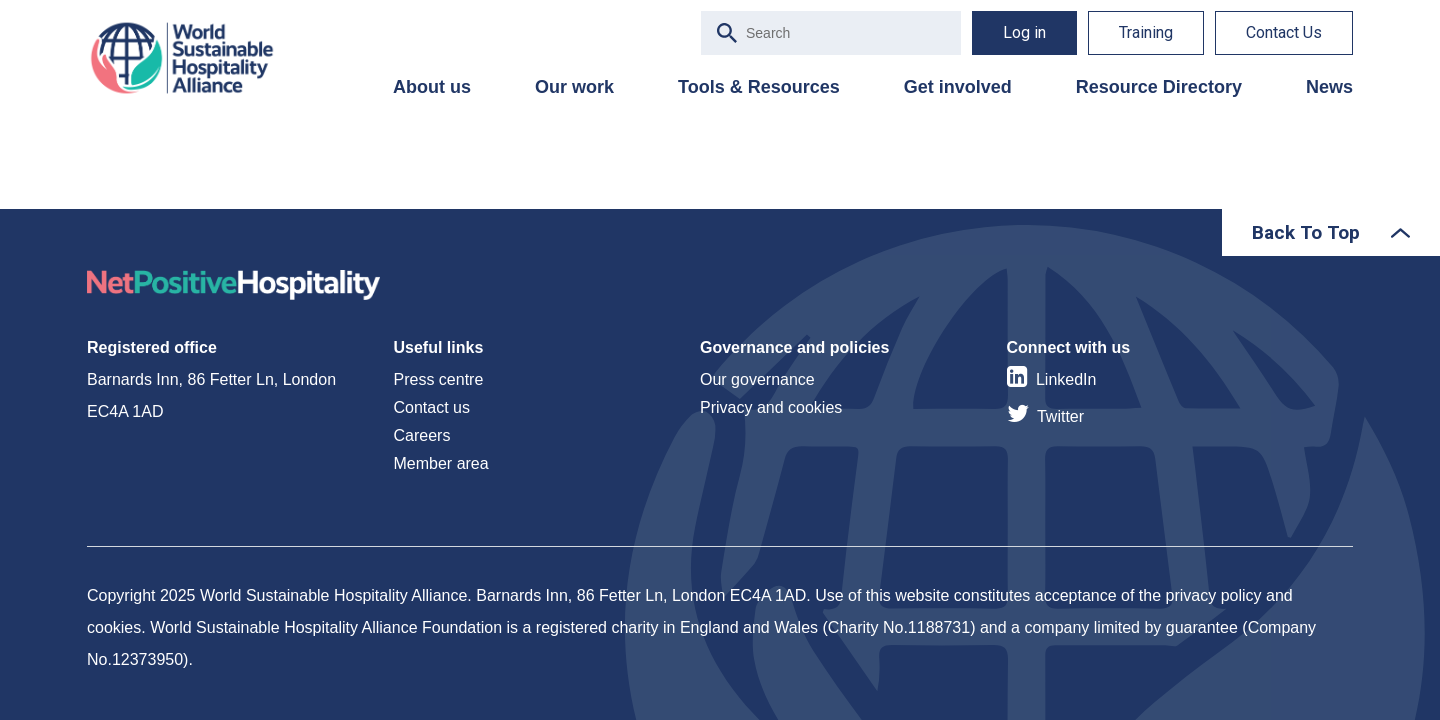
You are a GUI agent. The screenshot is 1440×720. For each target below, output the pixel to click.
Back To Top (1306, 232)
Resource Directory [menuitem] (1159, 87)
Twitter (1060, 416)
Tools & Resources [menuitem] (759, 87)
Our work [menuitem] (574, 87)
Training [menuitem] (1146, 32)
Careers (422, 435)
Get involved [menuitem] (958, 87)
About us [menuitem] (432, 87)
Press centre (439, 379)
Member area (441, 463)
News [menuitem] (1329, 87)
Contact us (432, 407)
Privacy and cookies (771, 407)
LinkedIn (1066, 379)
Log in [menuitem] (1024, 32)
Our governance (757, 379)
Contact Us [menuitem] (1284, 32)
